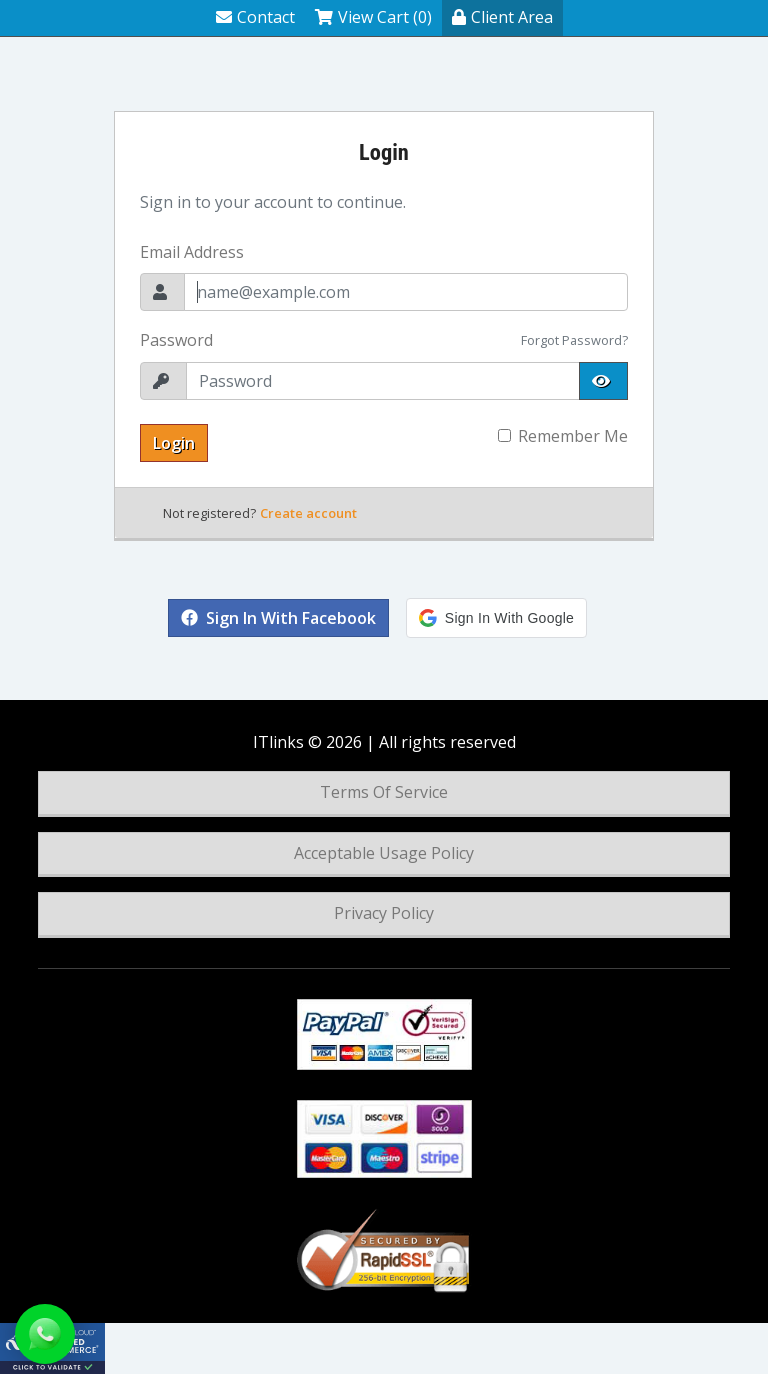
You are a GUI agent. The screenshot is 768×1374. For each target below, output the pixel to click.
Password (176, 340)
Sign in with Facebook (278, 618)
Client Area (502, 17)
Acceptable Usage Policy (384, 853)
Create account (308, 513)
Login (174, 443)
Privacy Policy (384, 913)
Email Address (192, 252)
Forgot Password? (574, 340)
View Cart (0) (373, 17)
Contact (255, 17)
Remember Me (573, 436)
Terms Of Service (384, 792)
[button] (496, 618)
